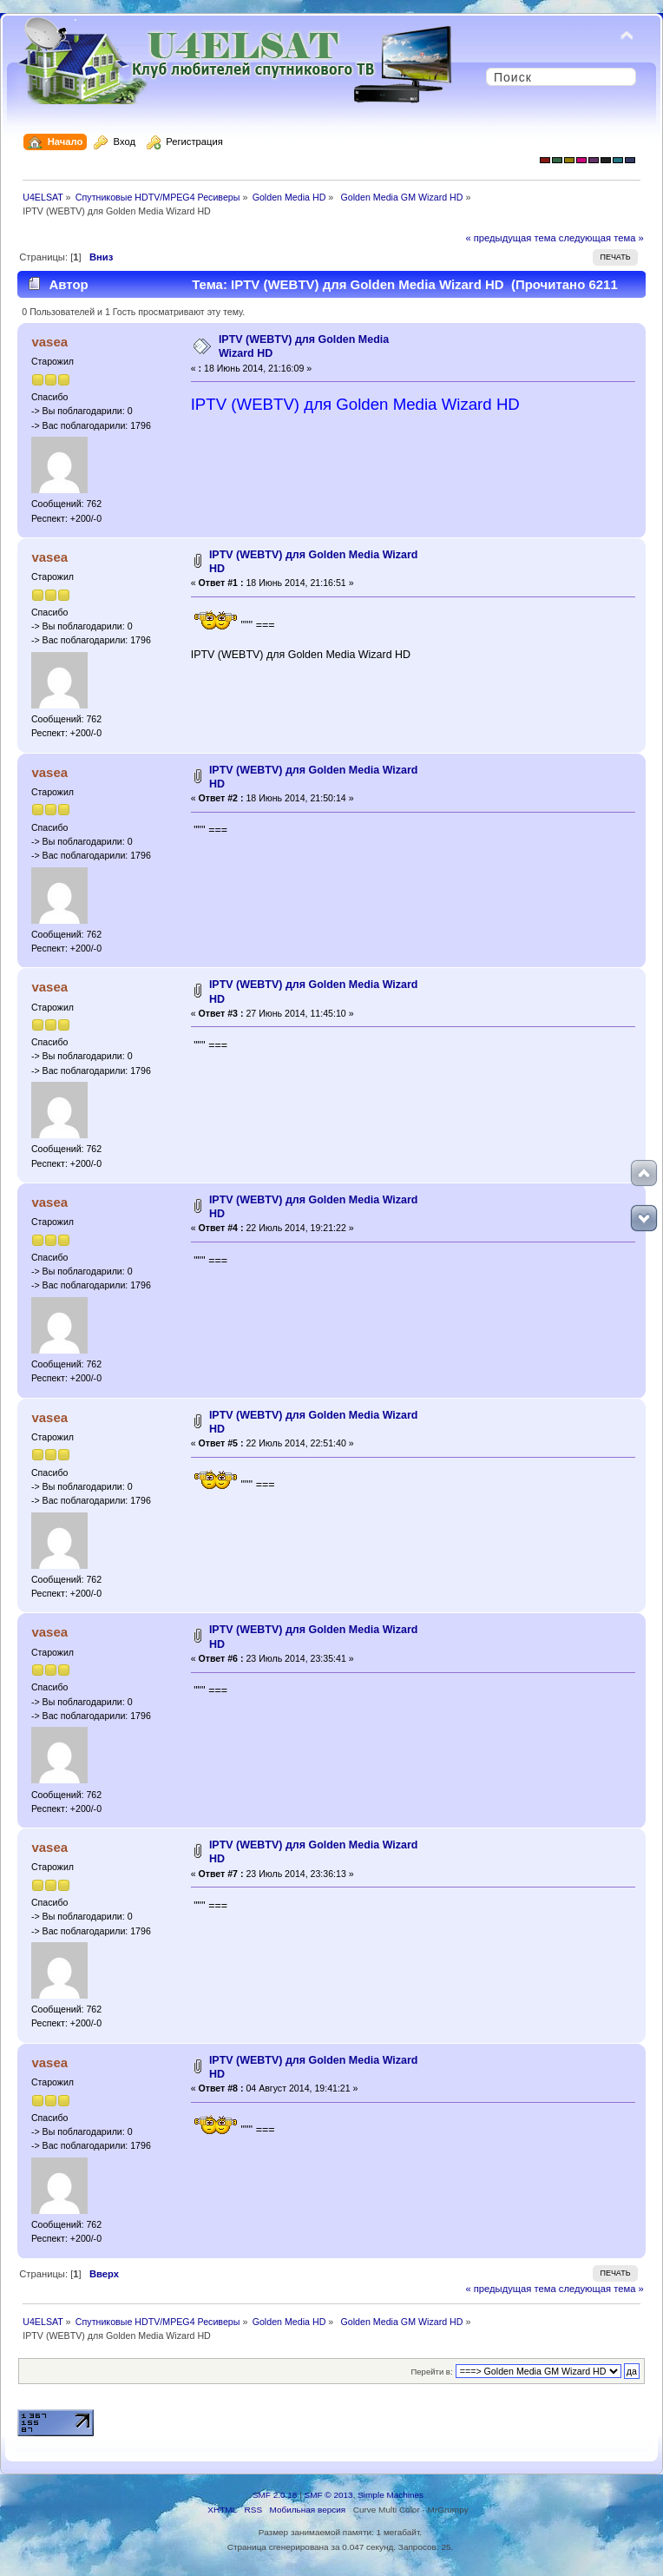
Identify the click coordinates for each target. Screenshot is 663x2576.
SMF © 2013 (329, 2495)
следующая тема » (601, 238)
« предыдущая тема (510, 238)
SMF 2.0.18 (275, 2495)
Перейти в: (431, 2371)
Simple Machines (390, 2495)
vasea (49, 341)
